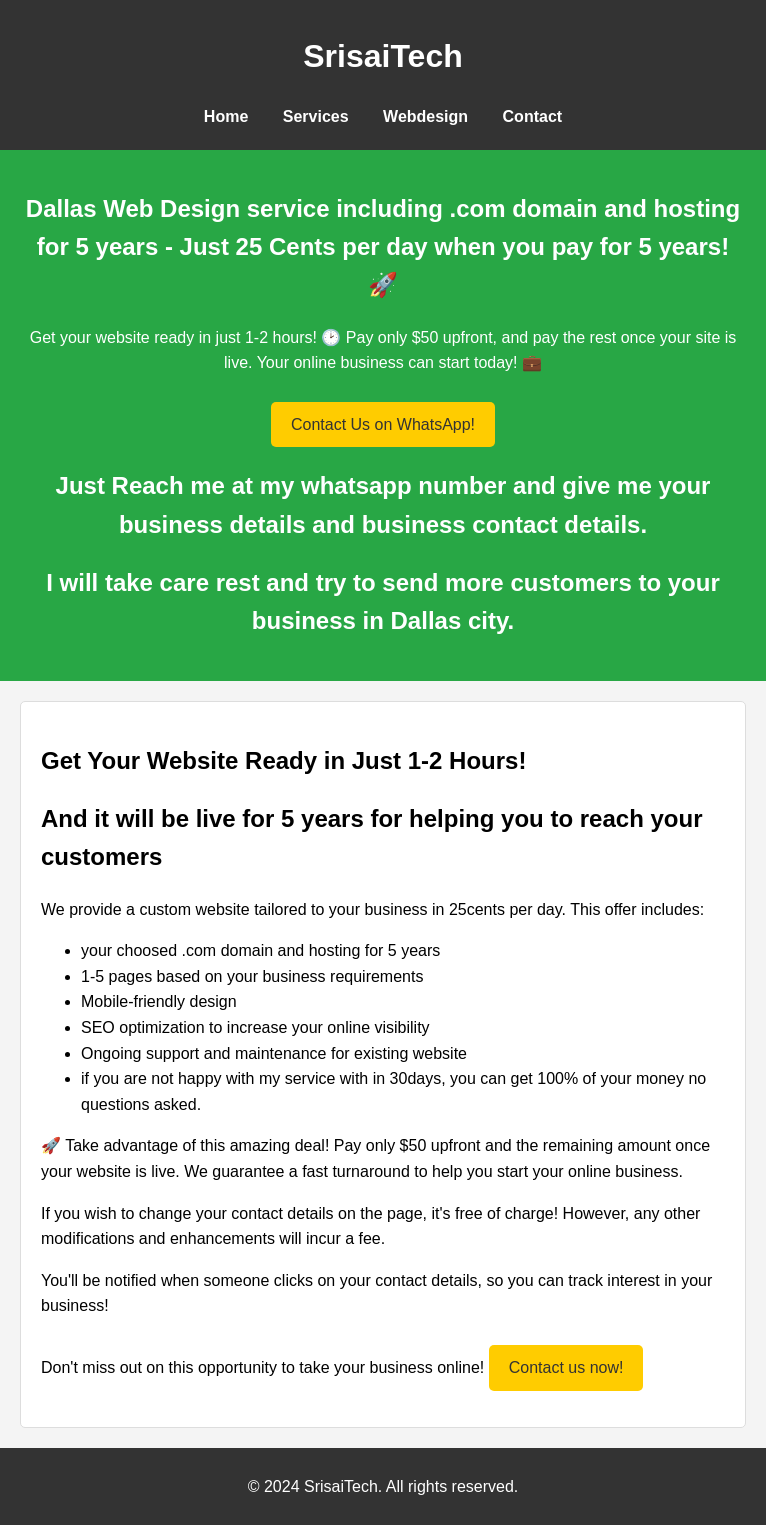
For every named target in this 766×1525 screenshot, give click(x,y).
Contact (533, 116)
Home (226, 116)
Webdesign (425, 116)
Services (316, 116)
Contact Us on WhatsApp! (383, 424)
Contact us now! (566, 1367)
